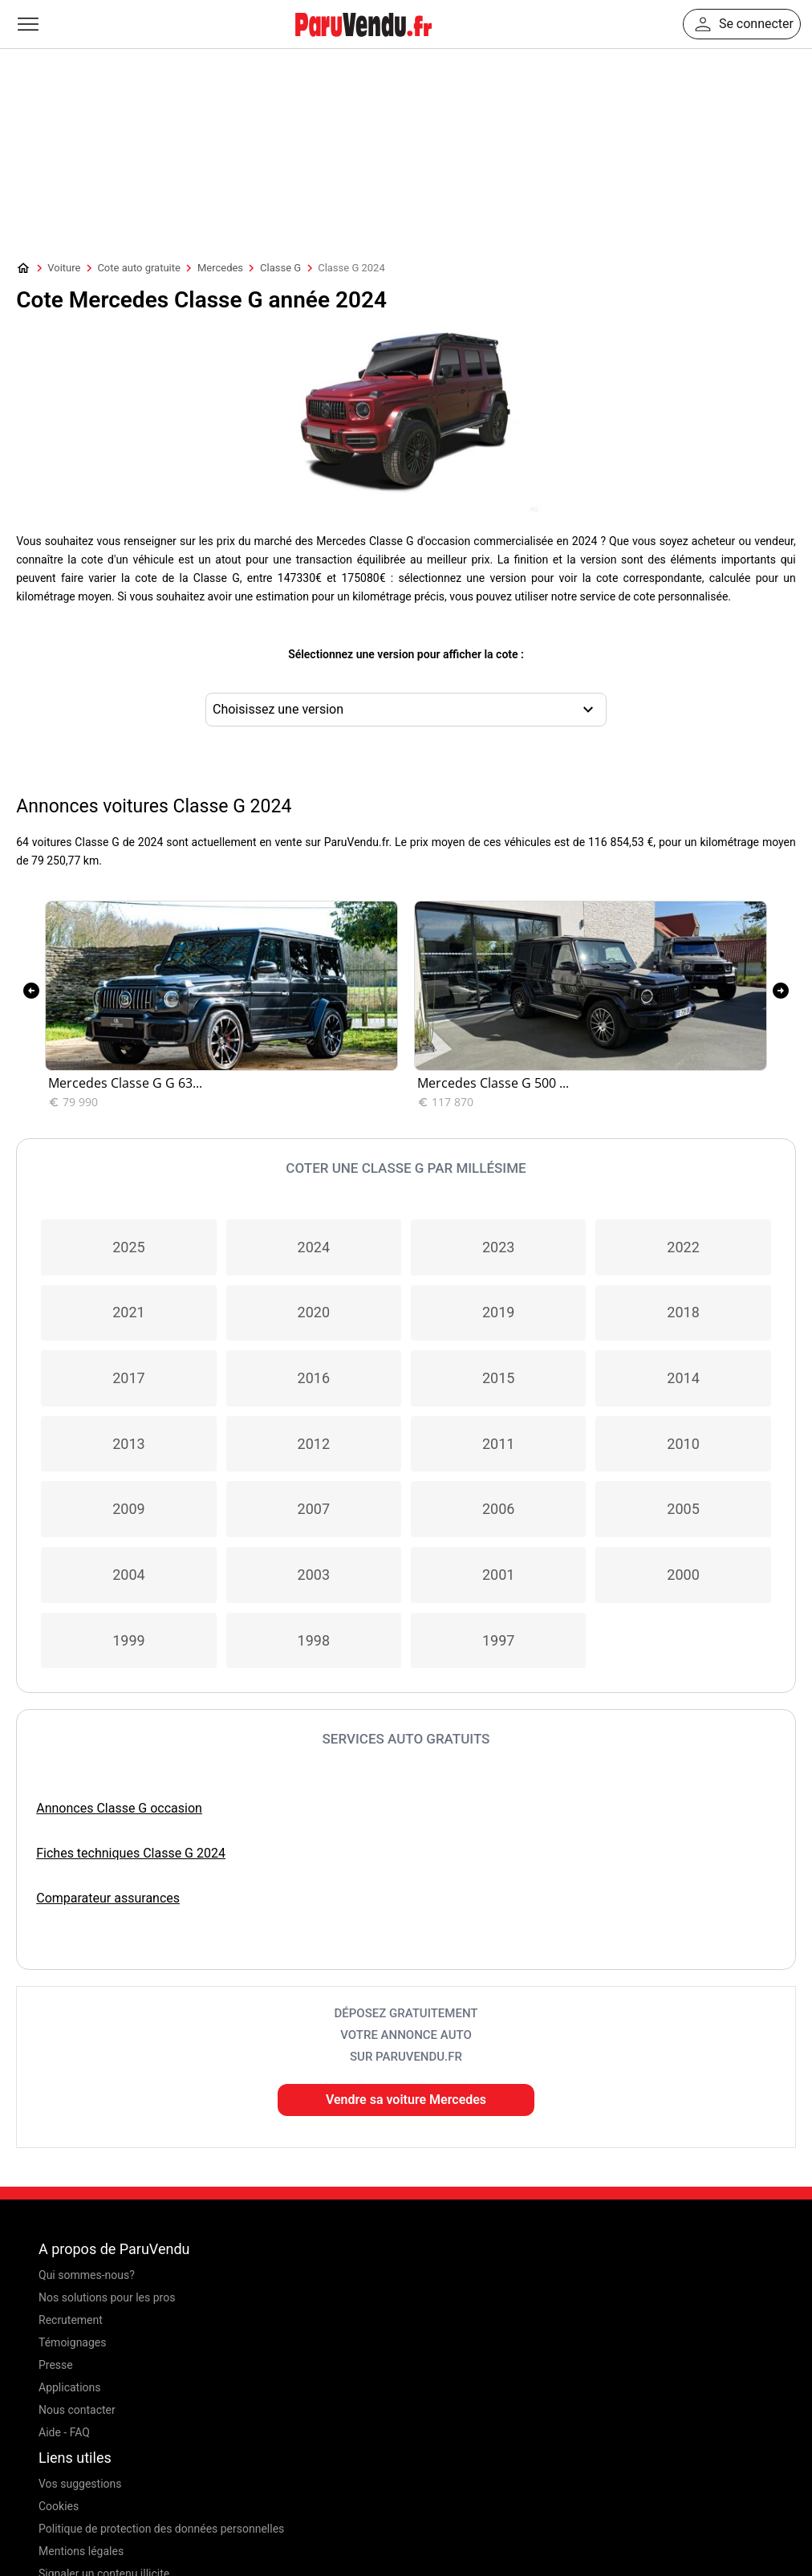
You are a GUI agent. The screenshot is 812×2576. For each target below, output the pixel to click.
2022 (683, 1247)
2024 (314, 1247)
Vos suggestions (80, 2483)
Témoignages (73, 2342)
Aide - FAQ (64, 2432)
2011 (498, 1443)
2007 (314, 1508)
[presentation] (31, 990)
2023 (498, 1247)
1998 (314, 1640)
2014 (683, 1377)
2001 (498, 1574)
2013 (128, 1443)
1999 (128, 1640)
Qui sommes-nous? (87, 2275)
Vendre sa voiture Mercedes (406, 2099)
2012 (314, 1443)
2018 (683, 1312)
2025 (128, 1247)
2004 (128, 1574)
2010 (683, 1443)
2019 (498, 1312)
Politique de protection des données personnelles (161, 2528)
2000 (683, 1574)
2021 (128, 1312)
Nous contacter (77, 2409)
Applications (70, 2387)
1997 (498, 1640)
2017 (128, 1377)
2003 (314, 1574)
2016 (314, 1377)
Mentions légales (81, 2551)
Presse (56, 2364)
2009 (128, 1508)
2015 (498, 1377)
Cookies (59, 2506)
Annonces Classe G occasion (119, 1808)
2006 (498, 1508)
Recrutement (71, 2320)
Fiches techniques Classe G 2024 (130, 1853)
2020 (314, 1312)
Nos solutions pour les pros (107, 2297)
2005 (683, 1508)
